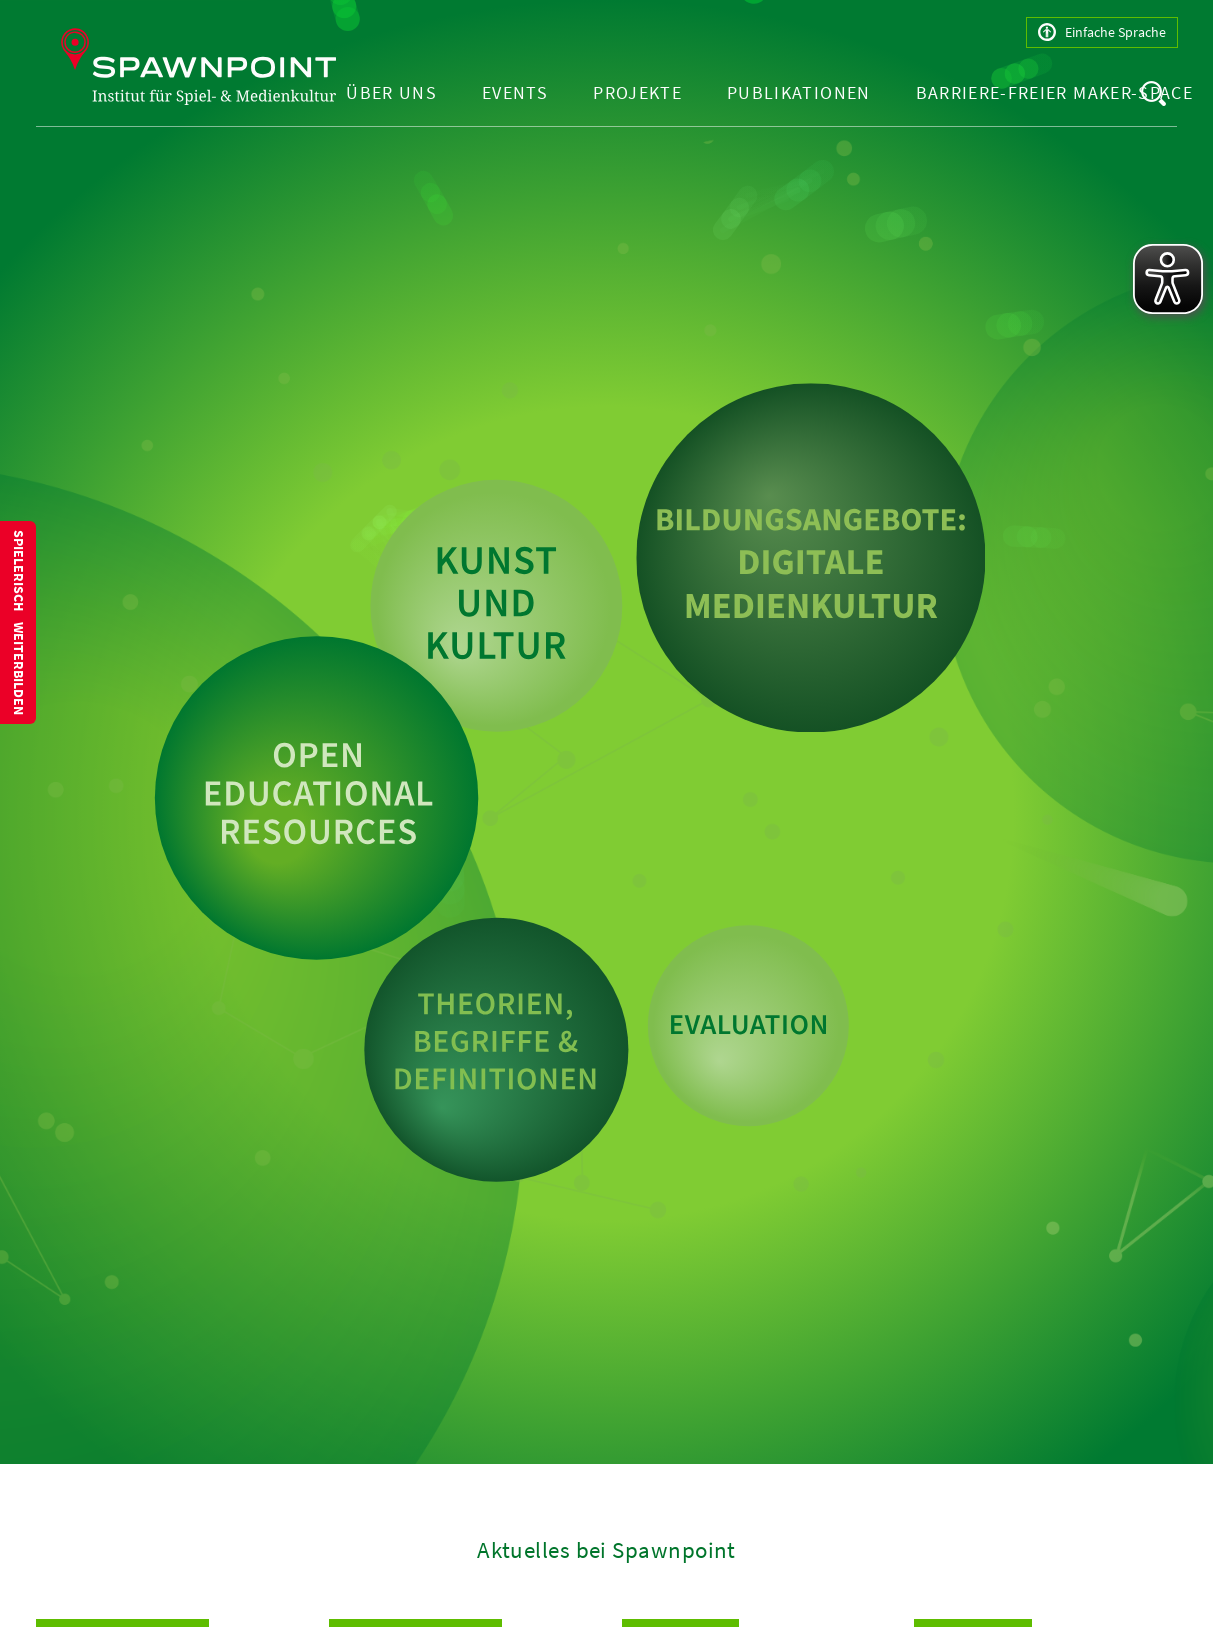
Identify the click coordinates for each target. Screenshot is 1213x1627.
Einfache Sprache (1102, 32)
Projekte (637, 92)
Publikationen (799, 92)
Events (515, 92)
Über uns (391, 92)
